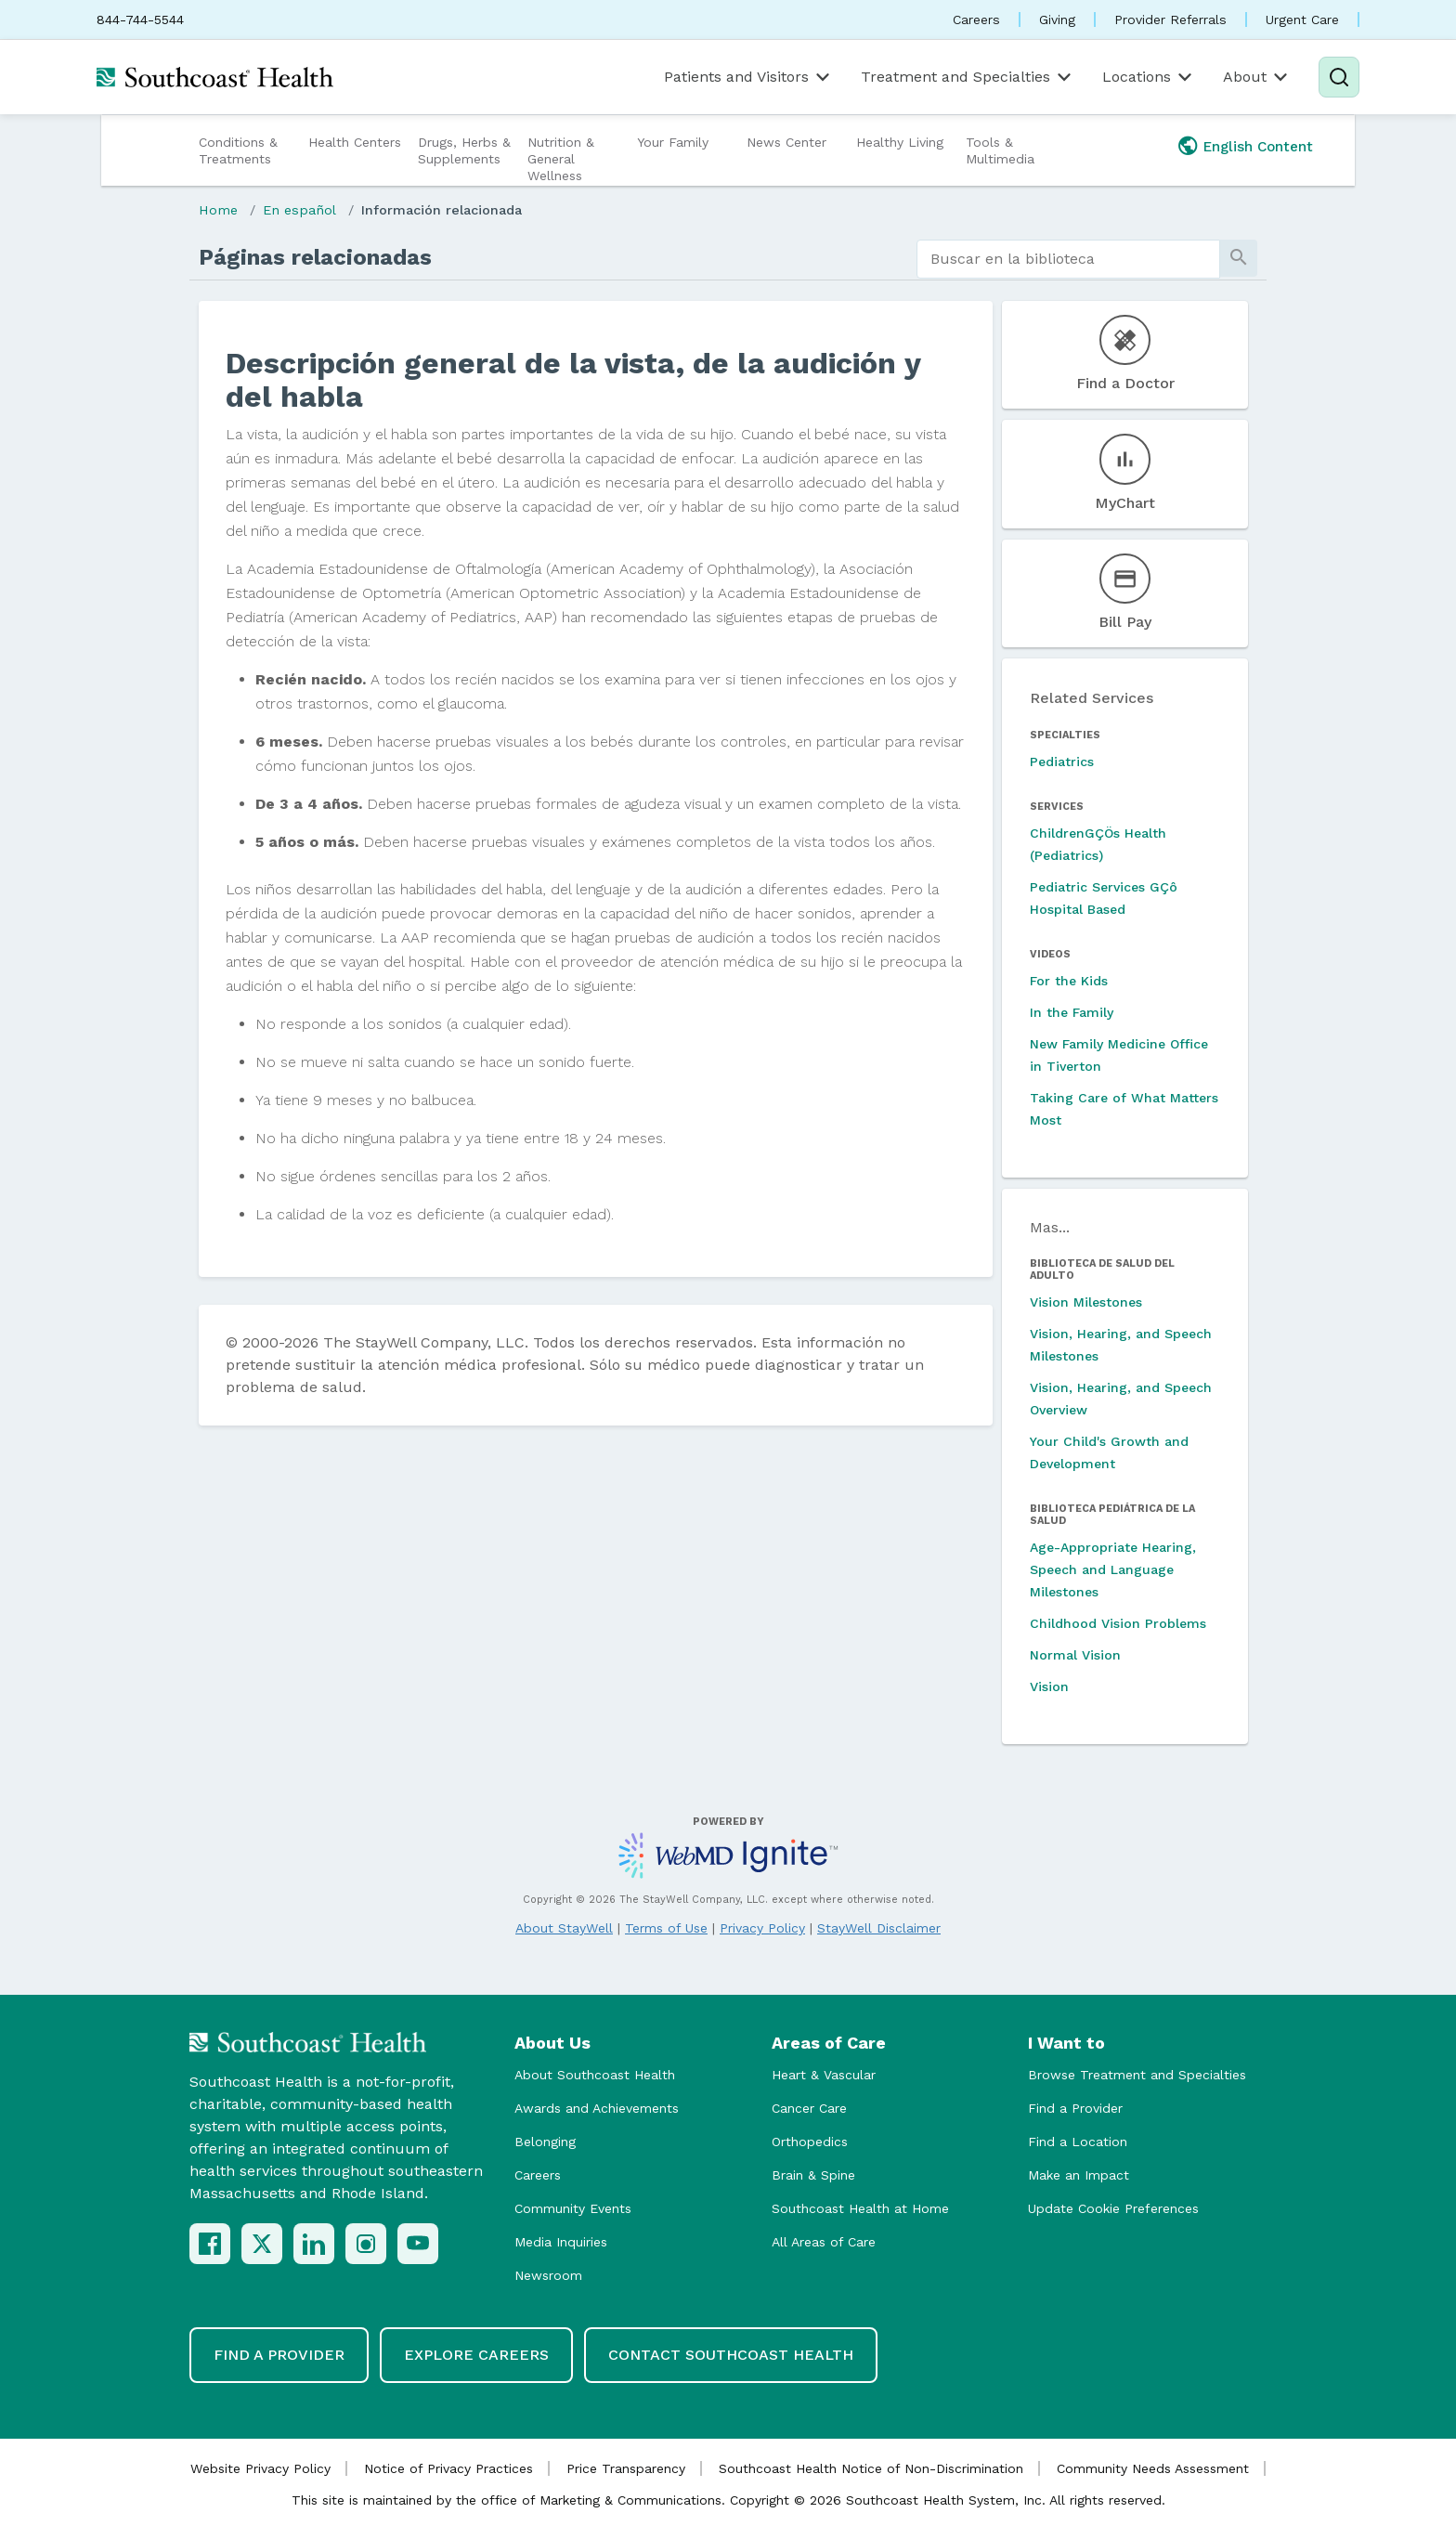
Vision (1049, 1686)
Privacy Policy (762, 1928)
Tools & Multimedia (1000, 150)
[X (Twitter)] (261, 2243)
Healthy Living (899, 142)
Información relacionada (441, 209)
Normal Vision (1075, 1654)
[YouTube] (417, 2243)
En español (299, 209)
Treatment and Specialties (967, 77)
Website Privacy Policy (260, 2468)
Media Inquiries (560, 2241)
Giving (1057, 19)
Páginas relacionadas (315, 257)
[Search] (1339, 77)
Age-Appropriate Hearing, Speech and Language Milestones (1113, 1569)
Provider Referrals (1170, 19)
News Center (786, 142)
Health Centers (354, 142)
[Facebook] (209, 2243)
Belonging (545, 2141)
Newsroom (548, 2275)
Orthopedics (810, 2141)
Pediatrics (1062, 761)
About (1257, 77)
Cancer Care (809, 2108)
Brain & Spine (813, 2175)
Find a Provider (1075, 2108)
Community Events (572, 2208)
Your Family (672, 142)
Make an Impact (1078, 2175)
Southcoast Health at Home (860, 2208)
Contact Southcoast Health (730, 2354)
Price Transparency (625, 2468)
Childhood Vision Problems (1118, 1623)
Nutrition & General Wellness (560, 159)
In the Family (1071, 1012)
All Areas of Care (824, 2241)
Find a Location (1077, 2141)
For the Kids (1069, 980)
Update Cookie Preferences (1113, 2208)
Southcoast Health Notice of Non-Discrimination (871, 2468)
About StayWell (564, 1928)
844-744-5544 (140, 19)
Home (218, 209)
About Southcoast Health (594, 2074)
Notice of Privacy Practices (448, 2468)
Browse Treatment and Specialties (1137, 2074)
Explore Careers (476, 2354)
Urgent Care (1302, 19)
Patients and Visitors (748, 77)
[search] (1068, 259)
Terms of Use (666, 1928)
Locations (1148, 77)
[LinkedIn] (313, 2243)
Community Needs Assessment (1153, 2468)
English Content (1258, 146)
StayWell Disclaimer (879, 1928)
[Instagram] (365, 2243)
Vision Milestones (1086, 1302)
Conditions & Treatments (238, 150)
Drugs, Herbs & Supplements (464, 150)
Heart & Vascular (824, 2074)
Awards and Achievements (596, 2108)
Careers (976, 19)
